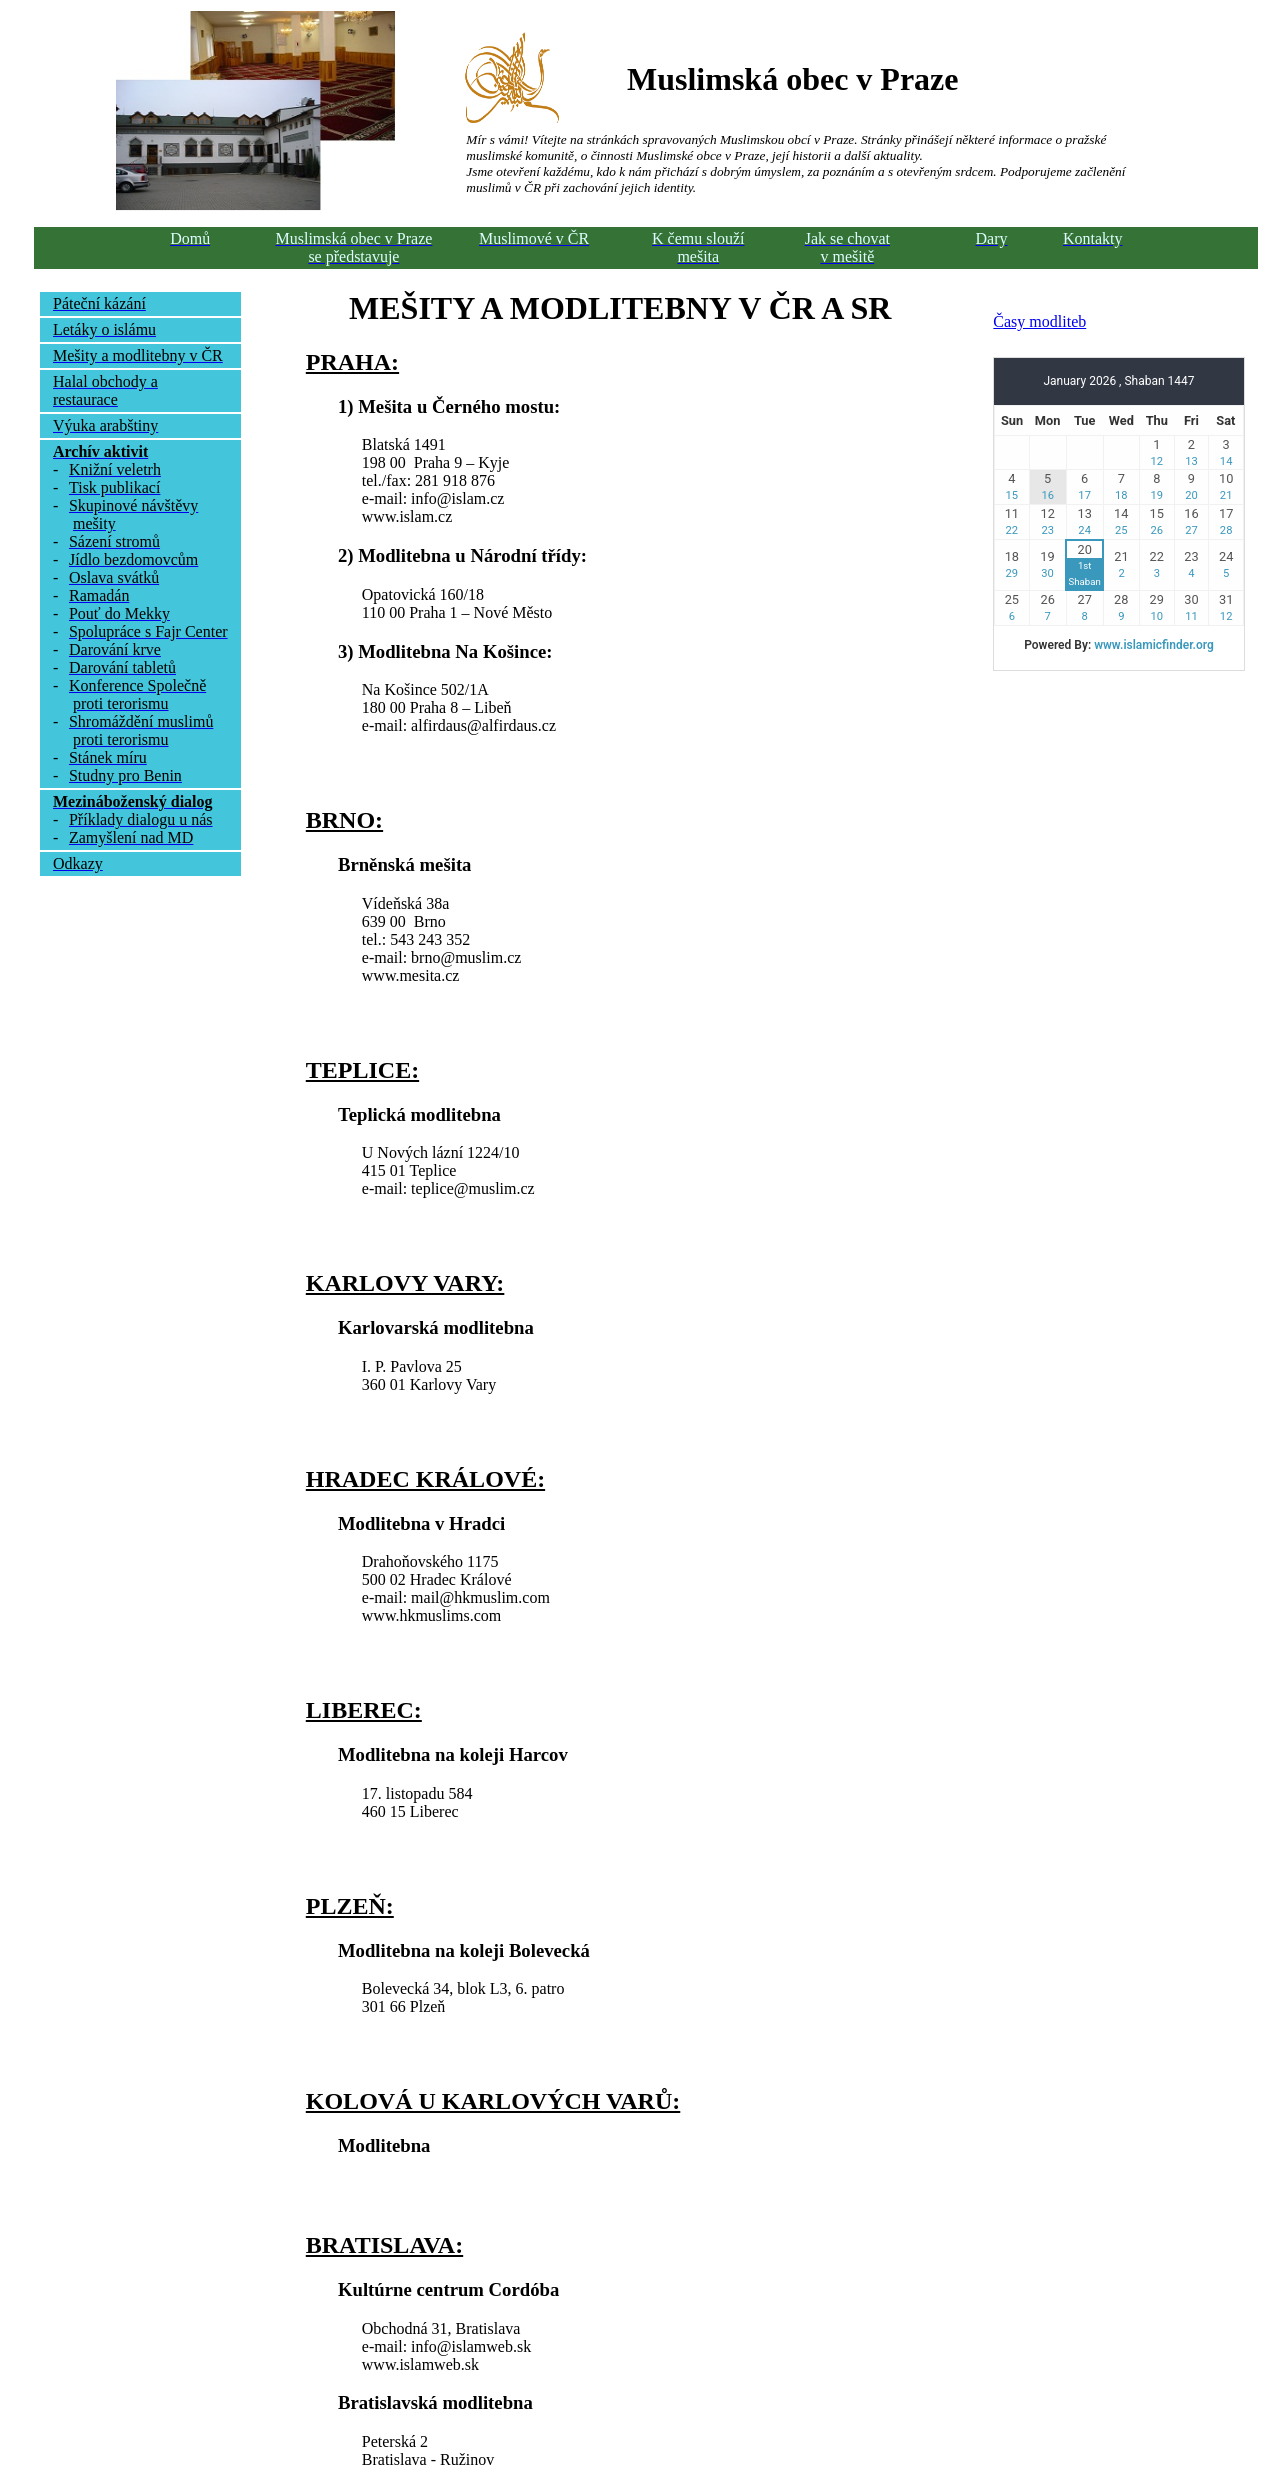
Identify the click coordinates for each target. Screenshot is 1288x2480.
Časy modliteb (1039, 321)
